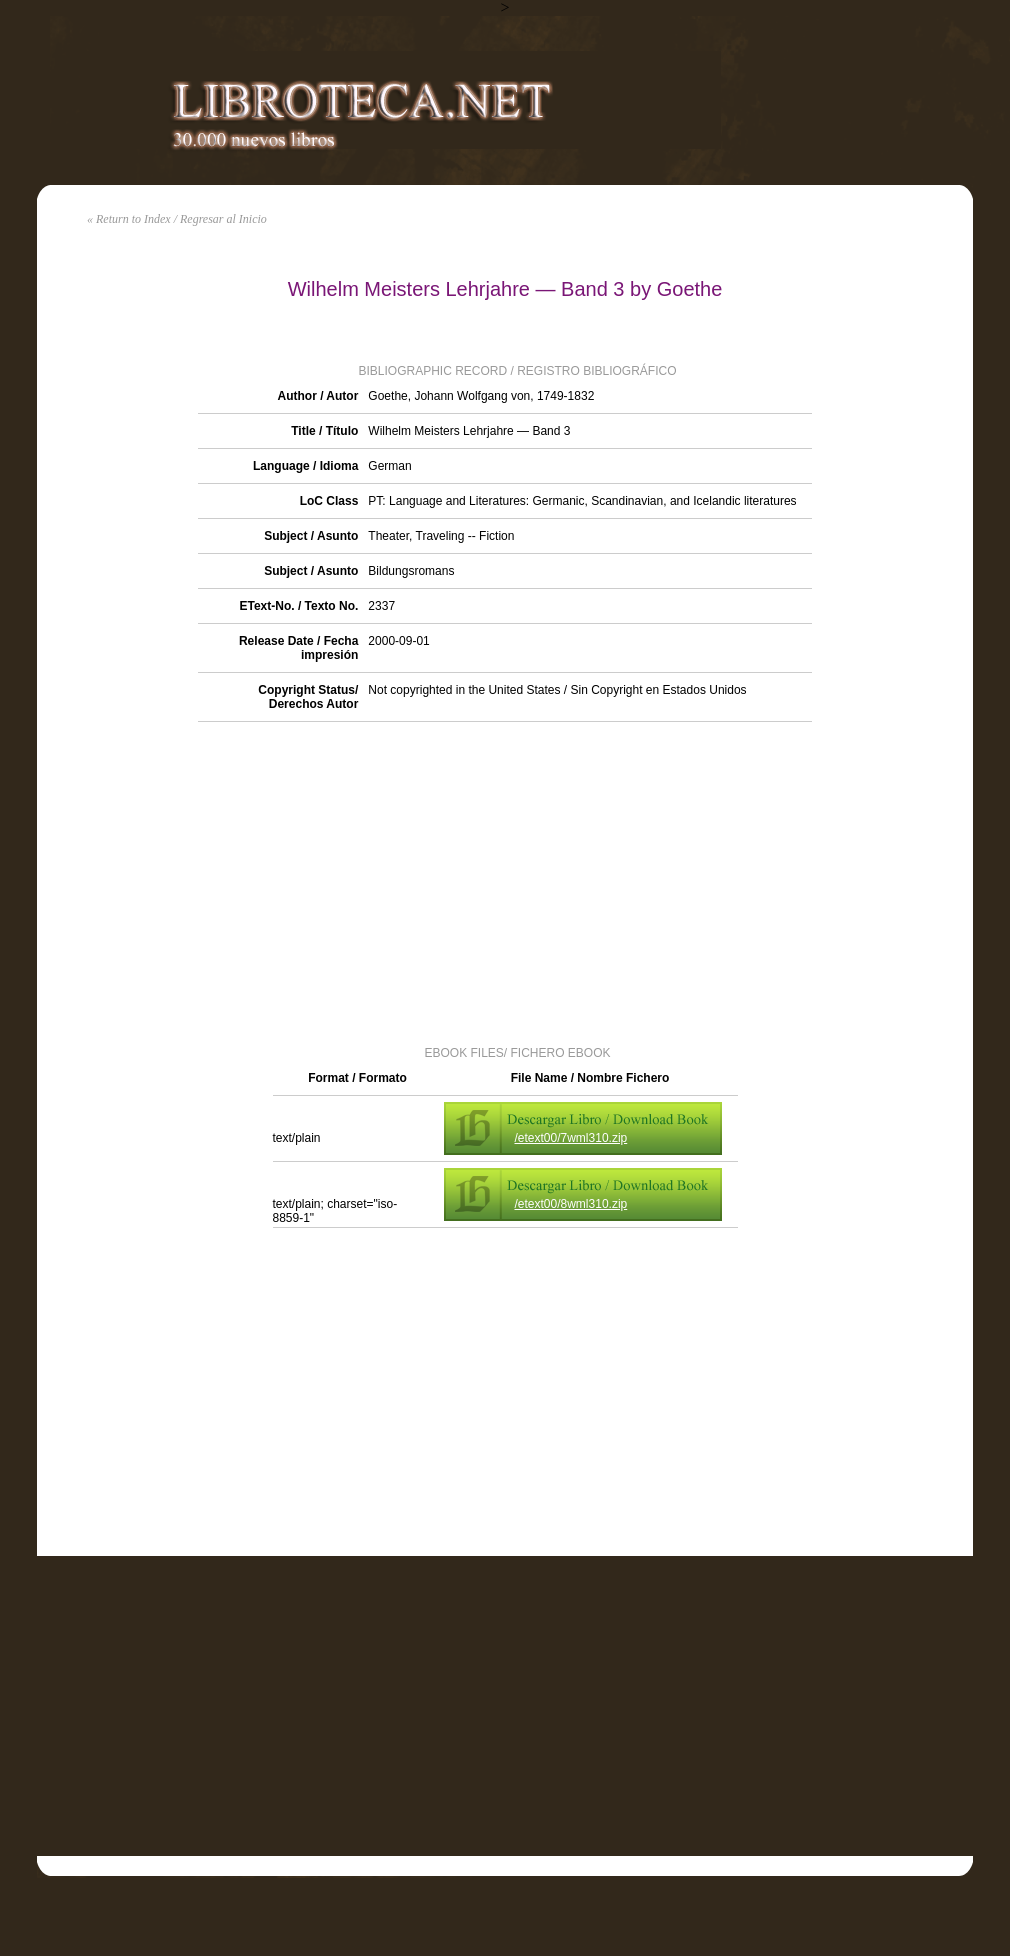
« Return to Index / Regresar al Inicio (177, 219)
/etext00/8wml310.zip (571, 1204)
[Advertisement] (505, 882)
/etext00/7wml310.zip (571, 1138)
